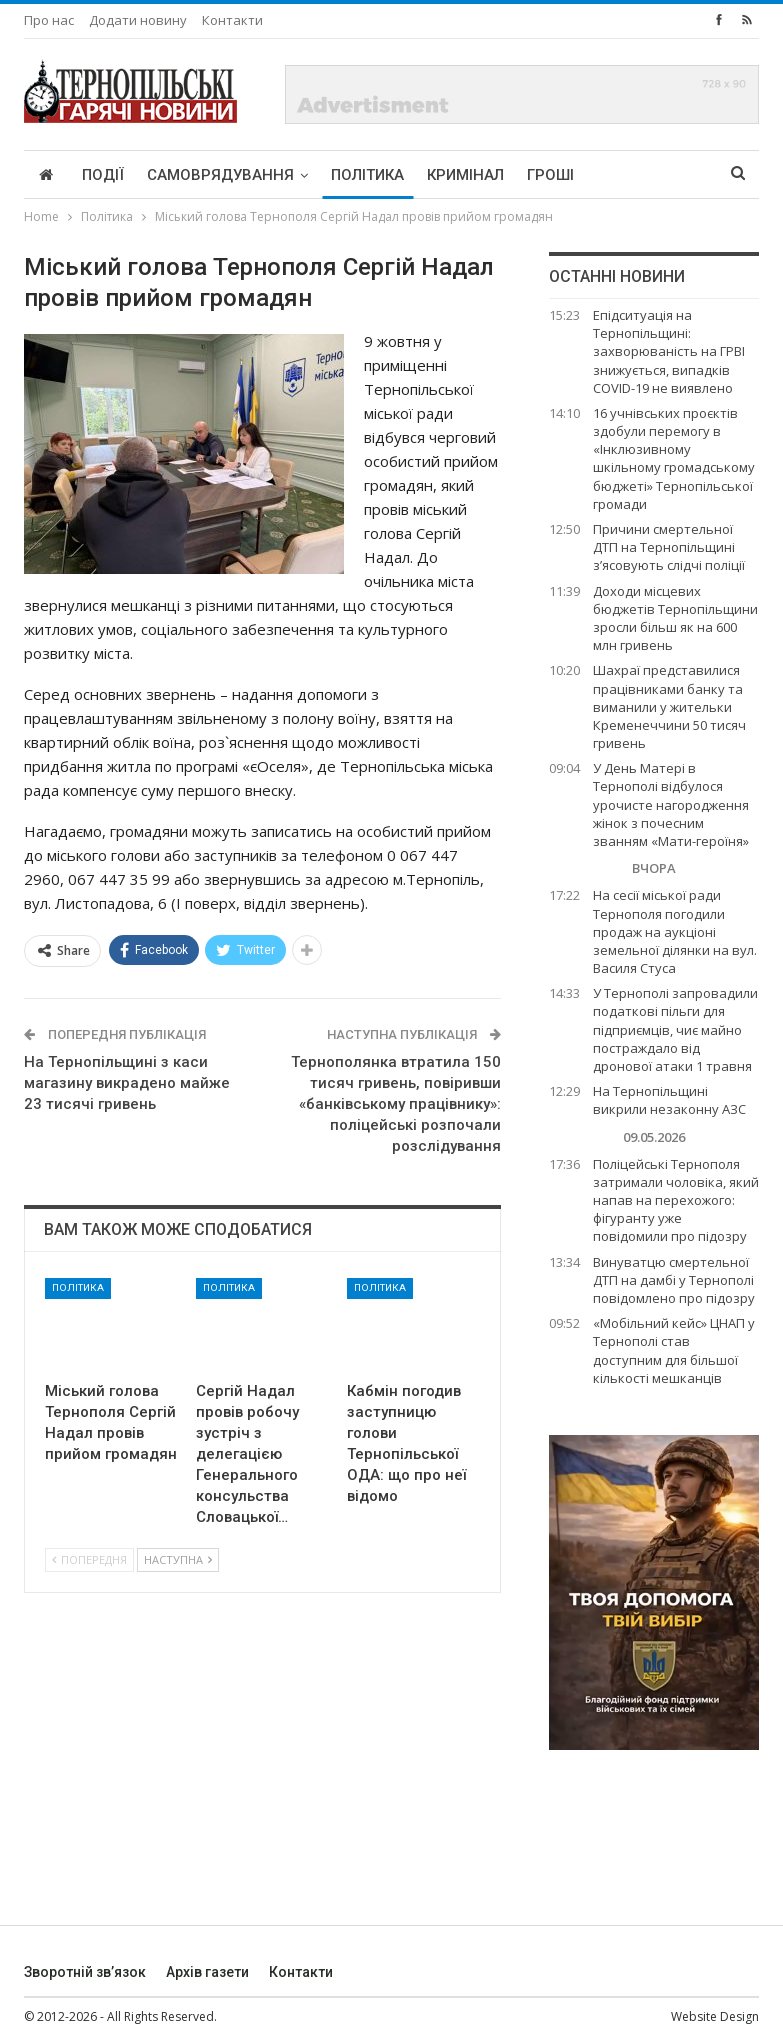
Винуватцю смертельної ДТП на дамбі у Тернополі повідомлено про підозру (674, 1280)
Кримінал (465, 175)
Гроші (550, 175)
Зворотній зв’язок (85, 1972)
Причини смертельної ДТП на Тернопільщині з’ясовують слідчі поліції (669, 547)
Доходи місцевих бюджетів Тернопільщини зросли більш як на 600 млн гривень (675, 618)
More (618, 175)
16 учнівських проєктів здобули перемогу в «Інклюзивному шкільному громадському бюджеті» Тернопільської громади (674, 458)
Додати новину (138, 20)
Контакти (232, 20)
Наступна (178, 1559)
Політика (367, 175)
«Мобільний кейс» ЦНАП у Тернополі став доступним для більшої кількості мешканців (674, 1350)
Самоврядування (220, 175)
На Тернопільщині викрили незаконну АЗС (669, 1100)
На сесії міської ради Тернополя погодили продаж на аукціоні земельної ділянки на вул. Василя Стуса (675, 931)
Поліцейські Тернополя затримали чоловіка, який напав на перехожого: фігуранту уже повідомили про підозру (676, 1200)
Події (103, 175)
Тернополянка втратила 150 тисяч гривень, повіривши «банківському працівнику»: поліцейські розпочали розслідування (396, 1104)
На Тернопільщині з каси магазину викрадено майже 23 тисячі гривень (127, 1083)
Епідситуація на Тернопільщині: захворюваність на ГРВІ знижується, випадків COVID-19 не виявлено (669, 351)
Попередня (89, 1559)
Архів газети (207, 1972)
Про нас (49, 20)
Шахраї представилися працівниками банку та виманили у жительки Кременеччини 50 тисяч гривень (669, 706)
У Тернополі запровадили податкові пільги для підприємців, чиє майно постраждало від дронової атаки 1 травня (675, 1029)
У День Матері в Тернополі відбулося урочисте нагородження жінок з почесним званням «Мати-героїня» (671, 804)
